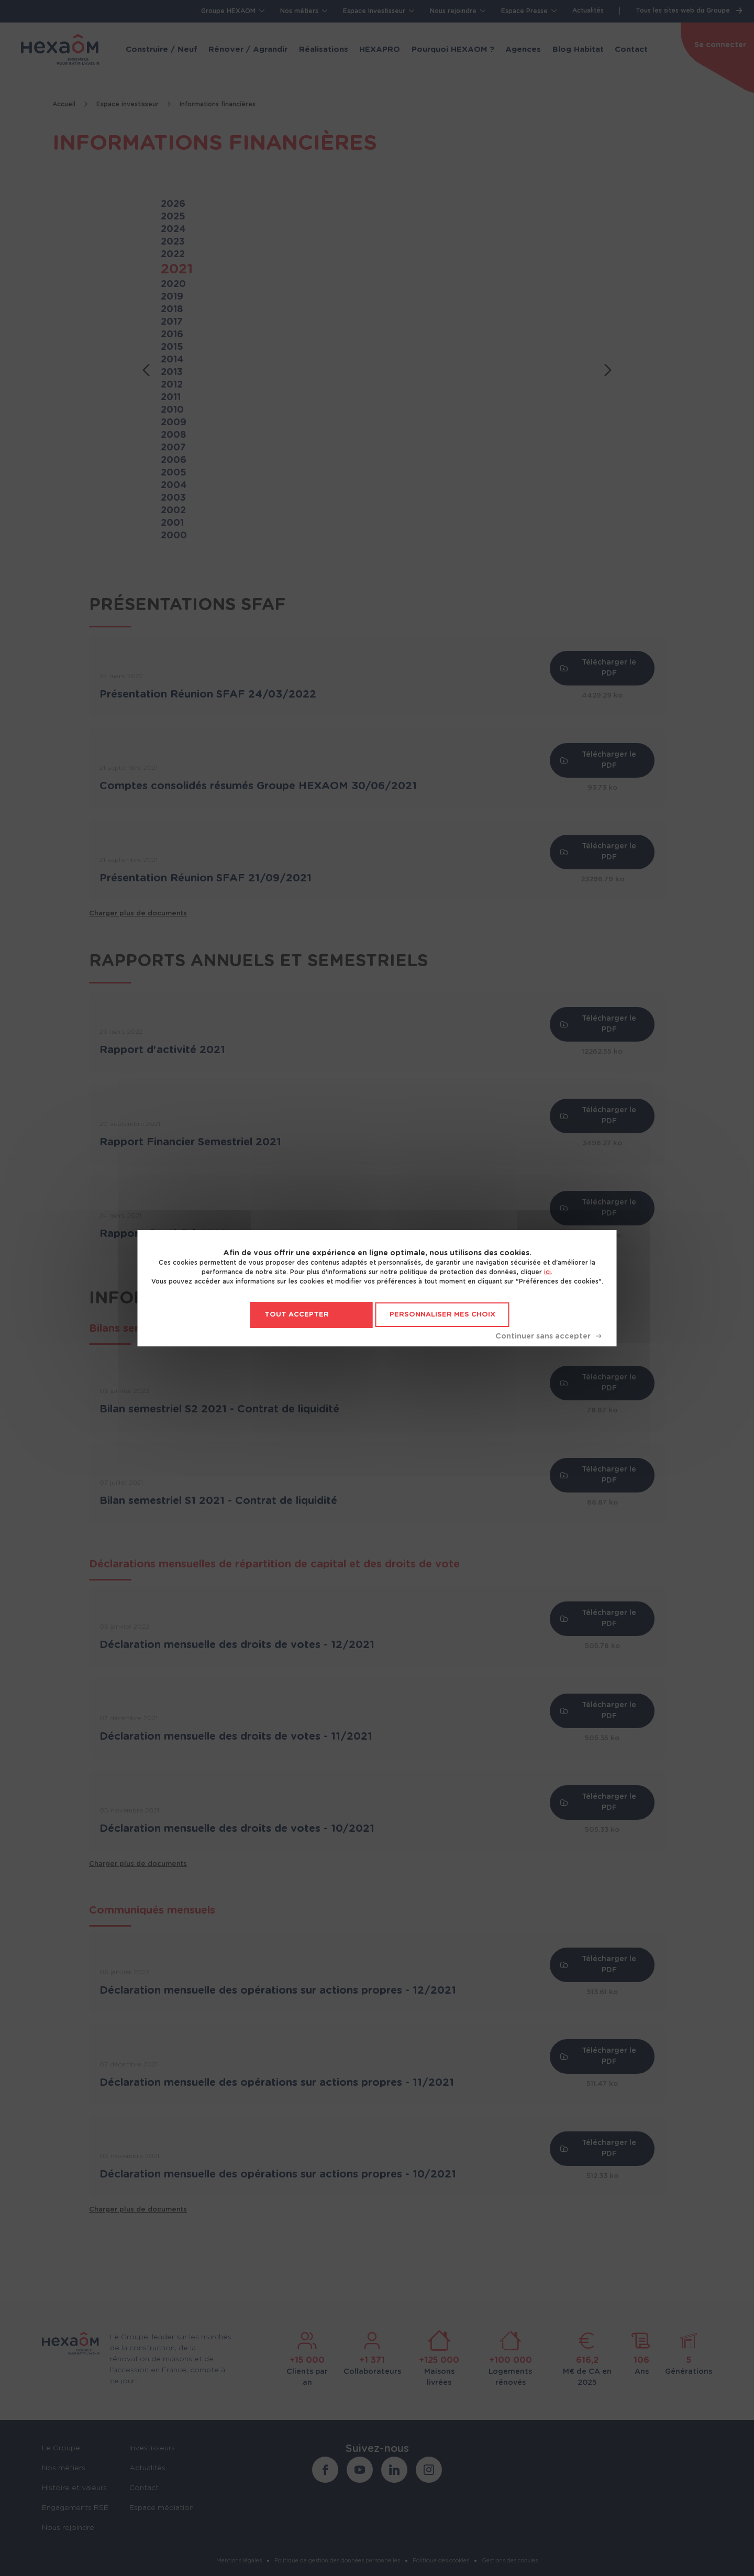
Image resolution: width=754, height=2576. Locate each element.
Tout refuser (548, 1336)
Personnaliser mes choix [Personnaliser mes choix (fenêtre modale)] (442, 1314)
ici (547, 1272)
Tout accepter (296, 1314)
